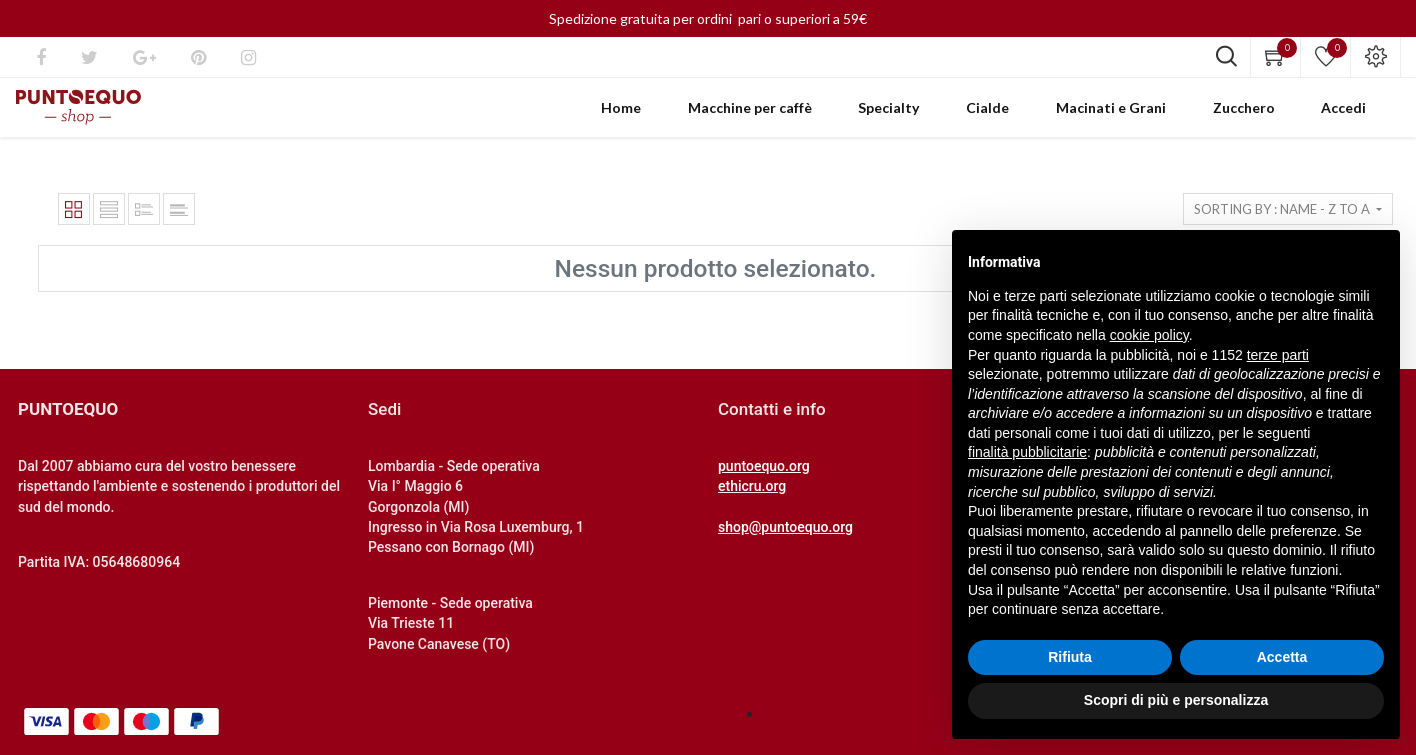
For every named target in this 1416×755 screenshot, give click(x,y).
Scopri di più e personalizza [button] (1176, 700)
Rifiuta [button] (1070, 657)
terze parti (1278, 355)
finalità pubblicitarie (1027, 452)
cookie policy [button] (1149, 335)
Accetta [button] (1282, 657)
